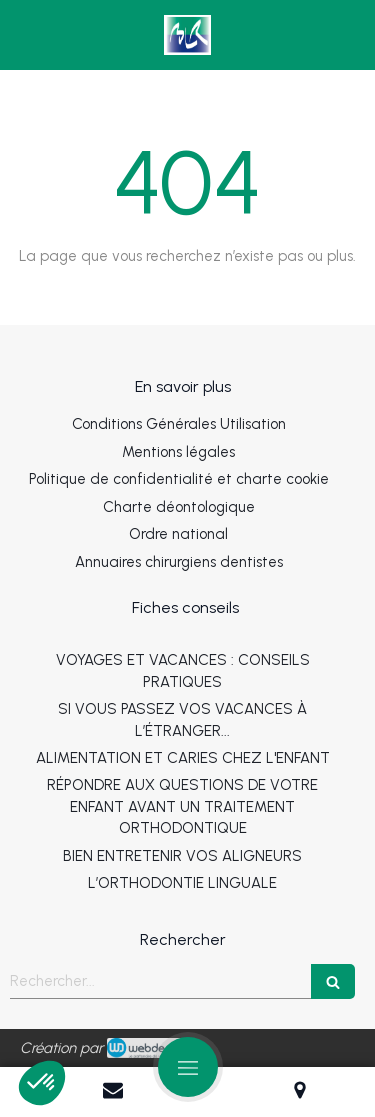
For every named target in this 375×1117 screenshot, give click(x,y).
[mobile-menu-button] (188, 1067)
